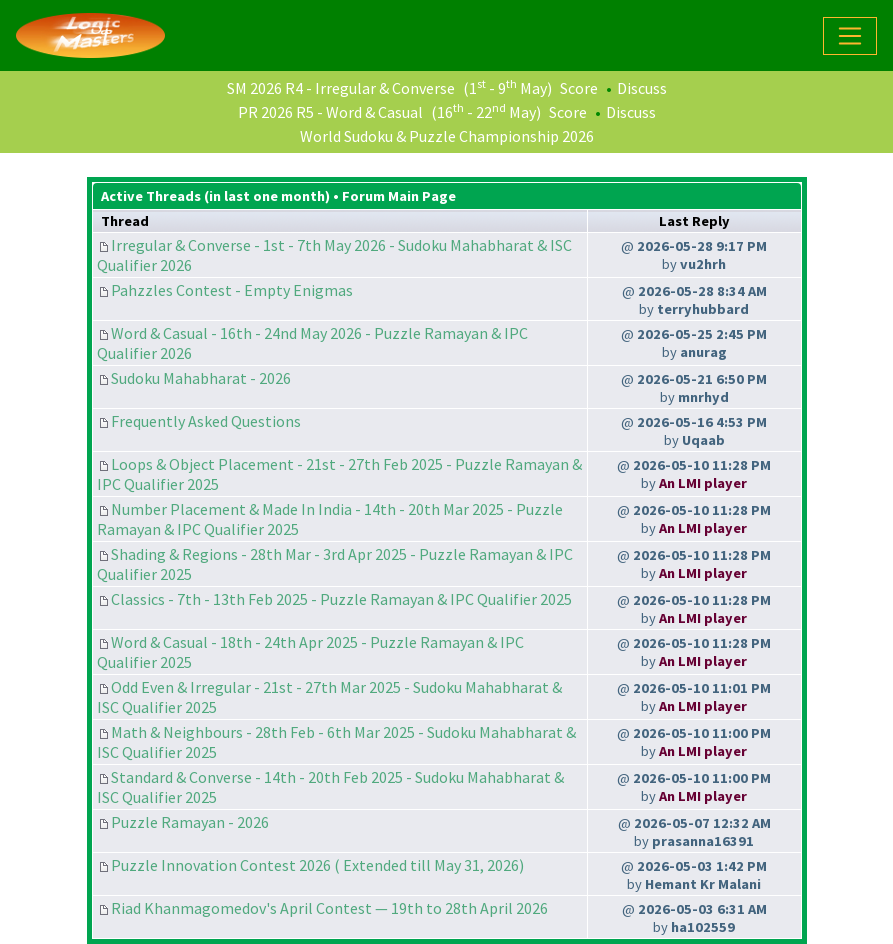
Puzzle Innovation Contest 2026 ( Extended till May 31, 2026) (317, 865)
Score (579, 88)
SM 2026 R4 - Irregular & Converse (341, 88)
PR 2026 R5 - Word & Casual (330, 112)
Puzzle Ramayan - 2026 (190, 822)
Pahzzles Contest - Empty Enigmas (232, 290)
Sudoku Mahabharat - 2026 (201, 378)
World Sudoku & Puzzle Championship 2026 (447, 136)
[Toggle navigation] (850, 36)
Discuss (642, 88)
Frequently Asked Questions (206, 421)
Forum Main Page (399, 196)
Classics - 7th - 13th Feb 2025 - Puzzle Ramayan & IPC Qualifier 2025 (341, 599)
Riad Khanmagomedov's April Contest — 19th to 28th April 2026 (329, 908)
